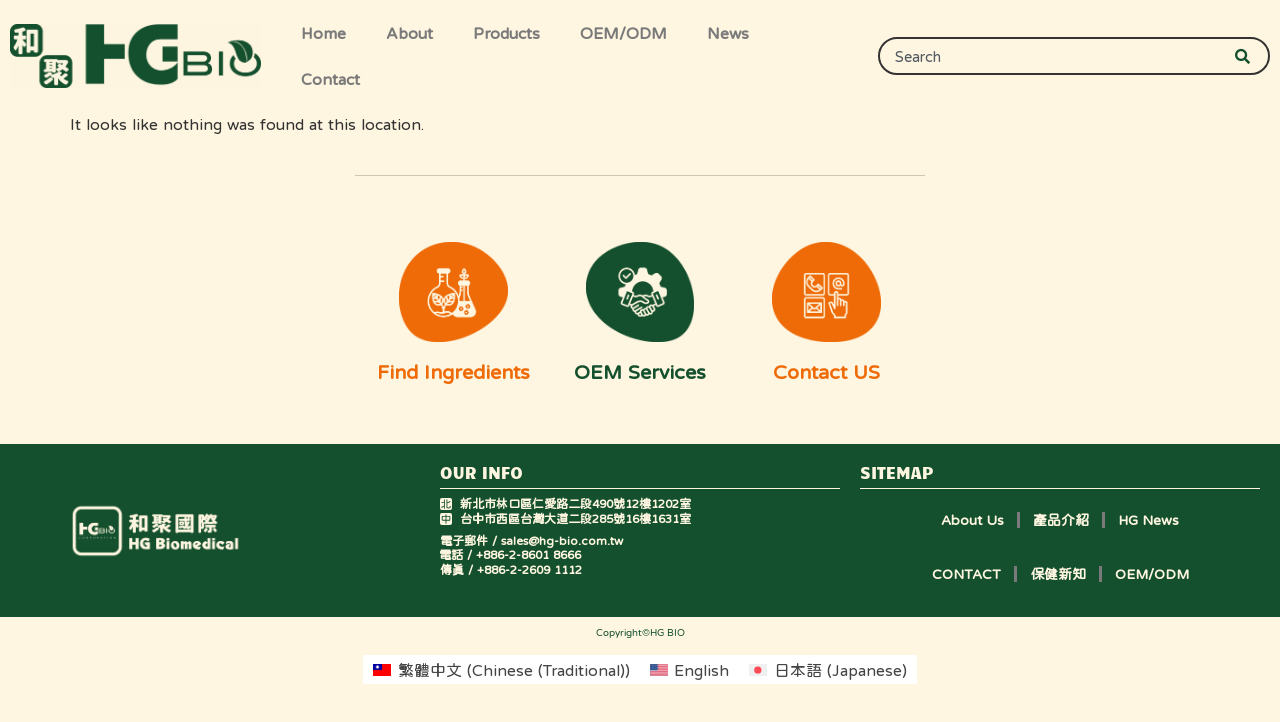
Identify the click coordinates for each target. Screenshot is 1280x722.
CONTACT (966, 574)
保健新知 (1058, 574)
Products (506, 33)
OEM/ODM (623, 33)
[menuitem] (501, 669)
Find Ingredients (453, 372)
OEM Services (640, 372)
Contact (330, 79)
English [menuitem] (701, 670)
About (409, 33)
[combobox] (1053, 56)
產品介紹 (1061, 520)
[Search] (1251, 56)
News (728, 33)
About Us (972, 520)
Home (323, 33)
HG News (1148, 520)
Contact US (826, 372)
